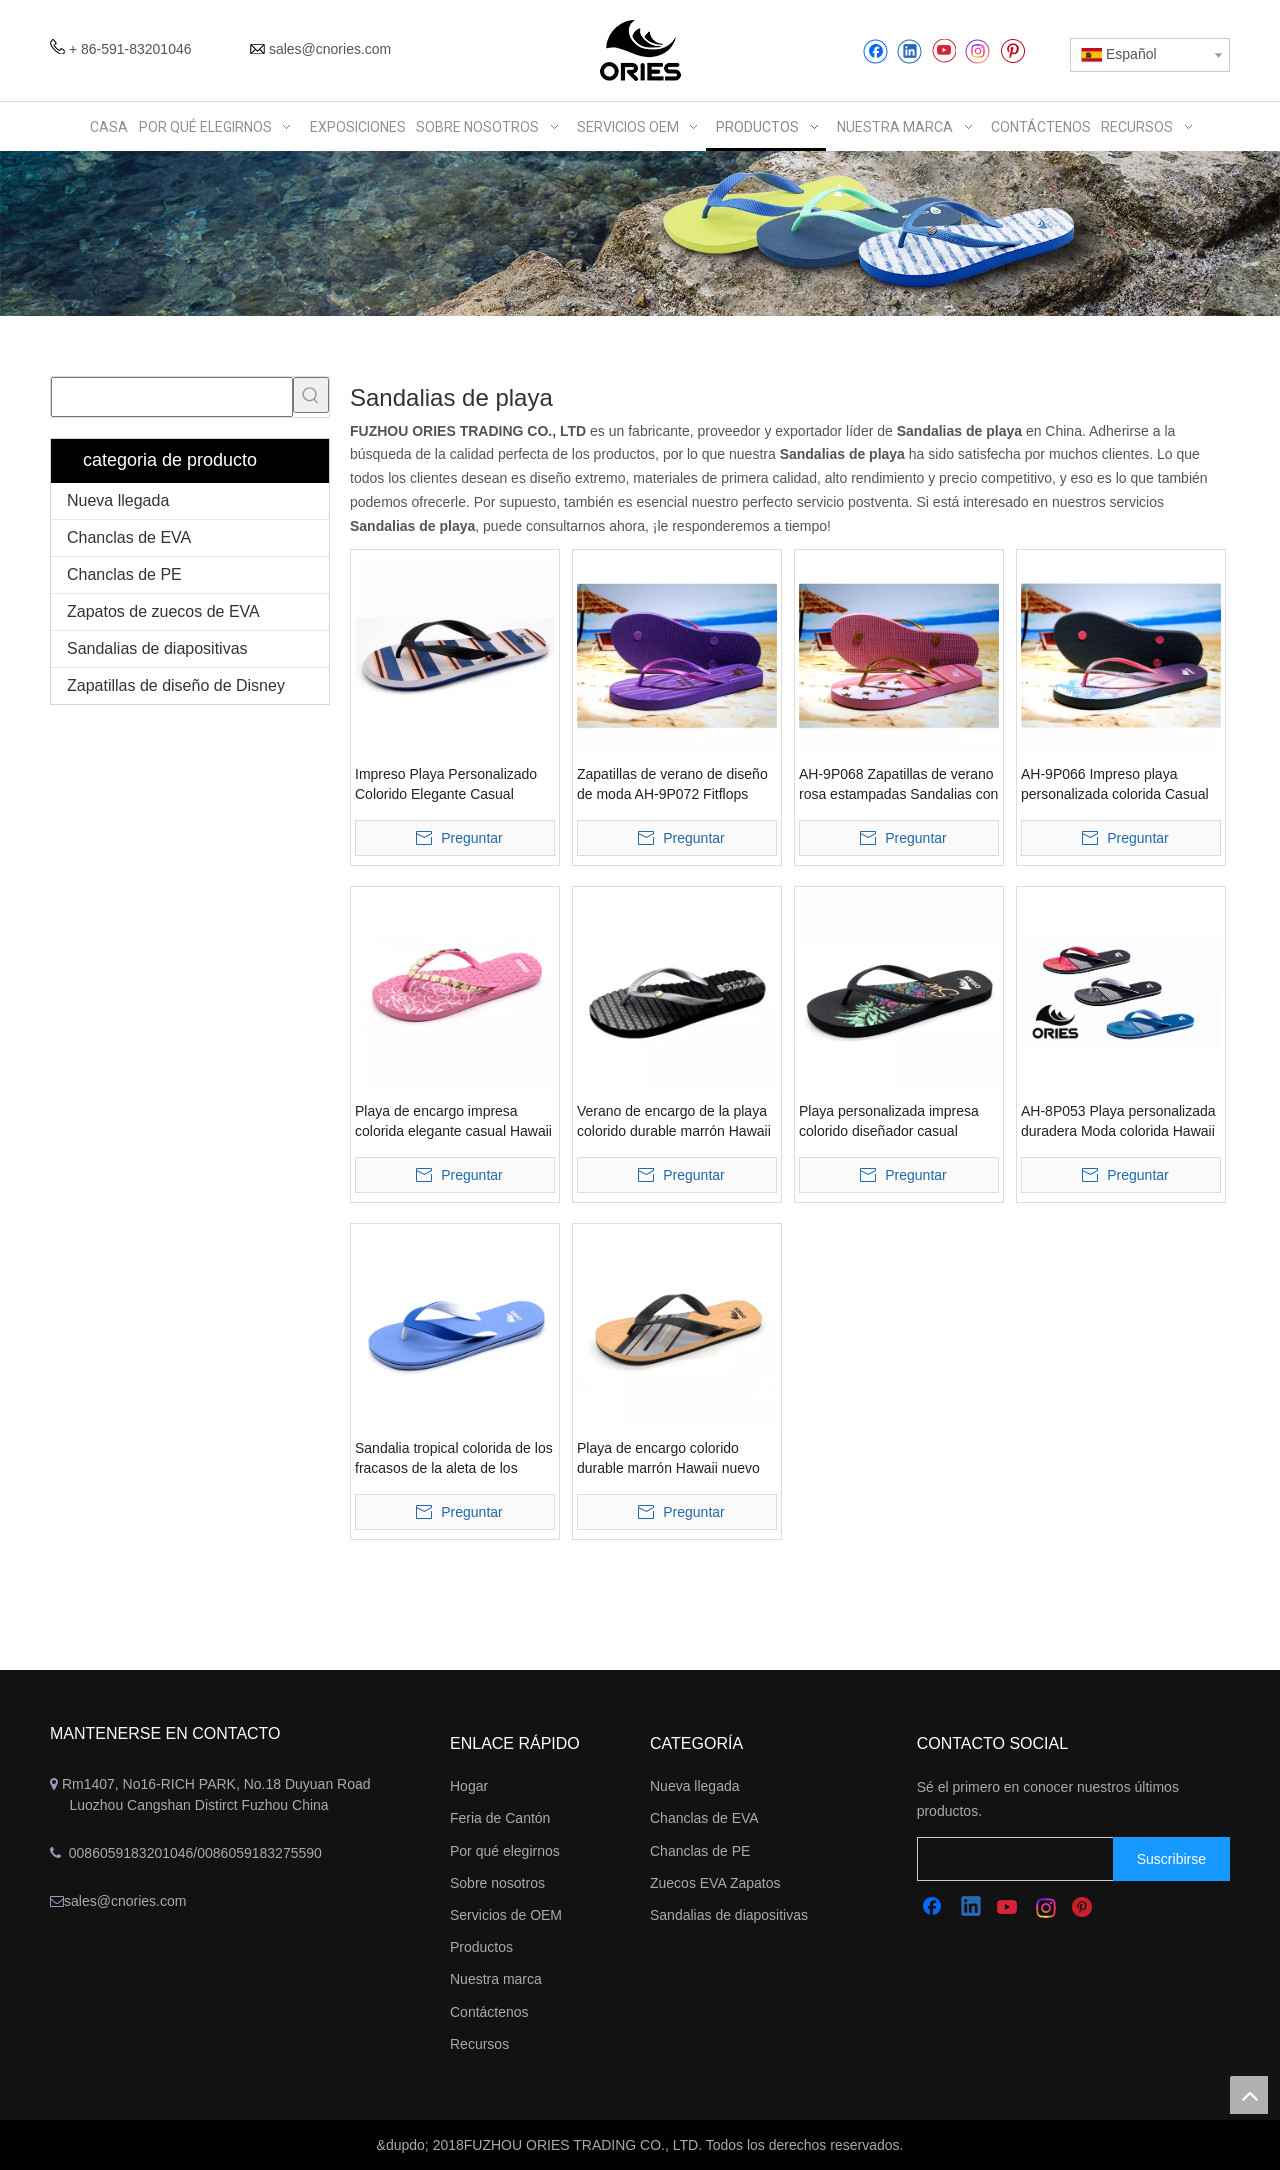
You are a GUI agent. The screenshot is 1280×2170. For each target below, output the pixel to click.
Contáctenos (489, 2012)
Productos (481, 1947)
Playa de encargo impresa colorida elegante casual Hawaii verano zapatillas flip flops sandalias (453, 1122)
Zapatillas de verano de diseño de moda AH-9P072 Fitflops (672, 784)
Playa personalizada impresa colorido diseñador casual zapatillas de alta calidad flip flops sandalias (889, 1122)
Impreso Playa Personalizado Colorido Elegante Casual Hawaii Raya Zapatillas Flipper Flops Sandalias (449, 785)
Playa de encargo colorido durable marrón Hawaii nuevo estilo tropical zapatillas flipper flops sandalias (670, 1459)
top (1249, 2095)
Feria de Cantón (500, 1818)
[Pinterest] (1012, 51)
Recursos (479, 2044)
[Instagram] (978, 51)
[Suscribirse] (1171, 1859)
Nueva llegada (118, 500)
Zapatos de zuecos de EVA (163, 611)
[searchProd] (172, 397)
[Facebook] (875, 51)
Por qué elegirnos (505, 1851)
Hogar (469, 1786)
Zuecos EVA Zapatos (715, 1883)
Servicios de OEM (506, 1915)
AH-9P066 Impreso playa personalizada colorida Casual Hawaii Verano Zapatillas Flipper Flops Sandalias (1115, 785)
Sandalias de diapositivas (157, 648)
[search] (1035, 1859)
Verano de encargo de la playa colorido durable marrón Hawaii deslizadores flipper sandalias (674, 1122)
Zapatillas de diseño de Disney (176, 685)
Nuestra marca (496, 1979)
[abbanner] (640, 233)
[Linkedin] (909, 51)
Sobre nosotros (497, 1883)
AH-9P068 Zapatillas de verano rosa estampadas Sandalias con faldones (898, 785)
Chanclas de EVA (129, 537)
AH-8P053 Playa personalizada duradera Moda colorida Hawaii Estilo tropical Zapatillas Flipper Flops (1118, 1122)
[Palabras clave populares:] (311, 395)
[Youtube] (943, 51)
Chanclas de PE (124, 574)
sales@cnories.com (330, 49)
